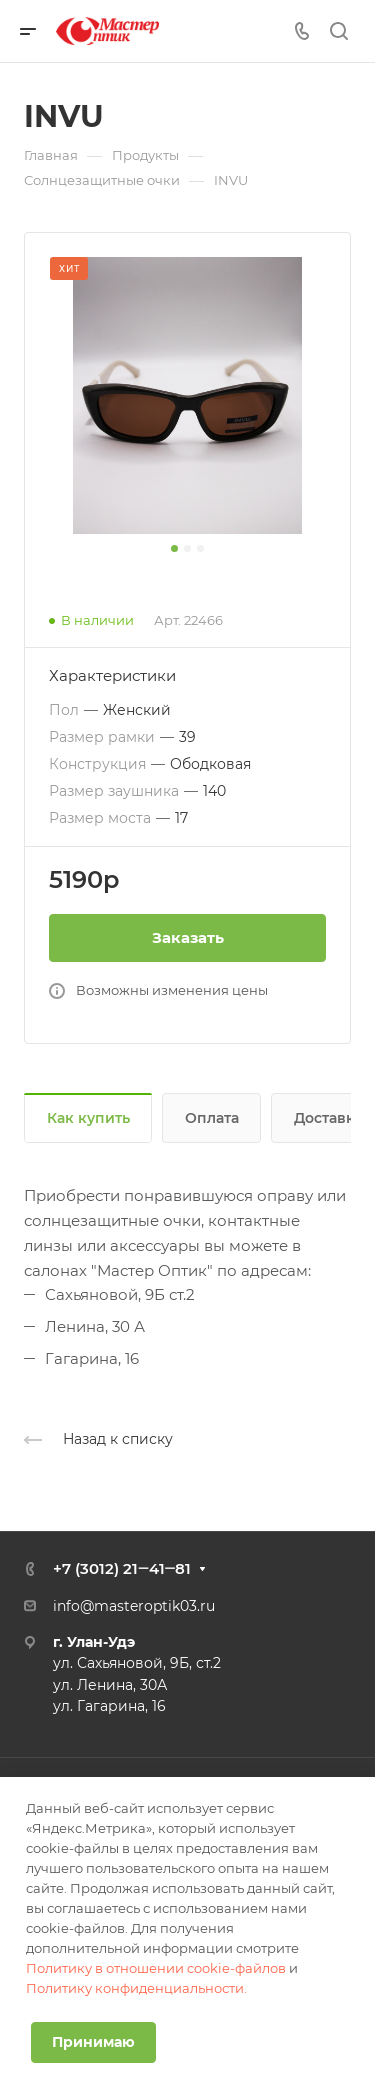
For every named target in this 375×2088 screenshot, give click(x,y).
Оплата (212, 1118)
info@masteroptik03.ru (134, 1606)
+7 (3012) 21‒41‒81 (122, 1568)
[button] (174, 548)
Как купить (88, 1118)
